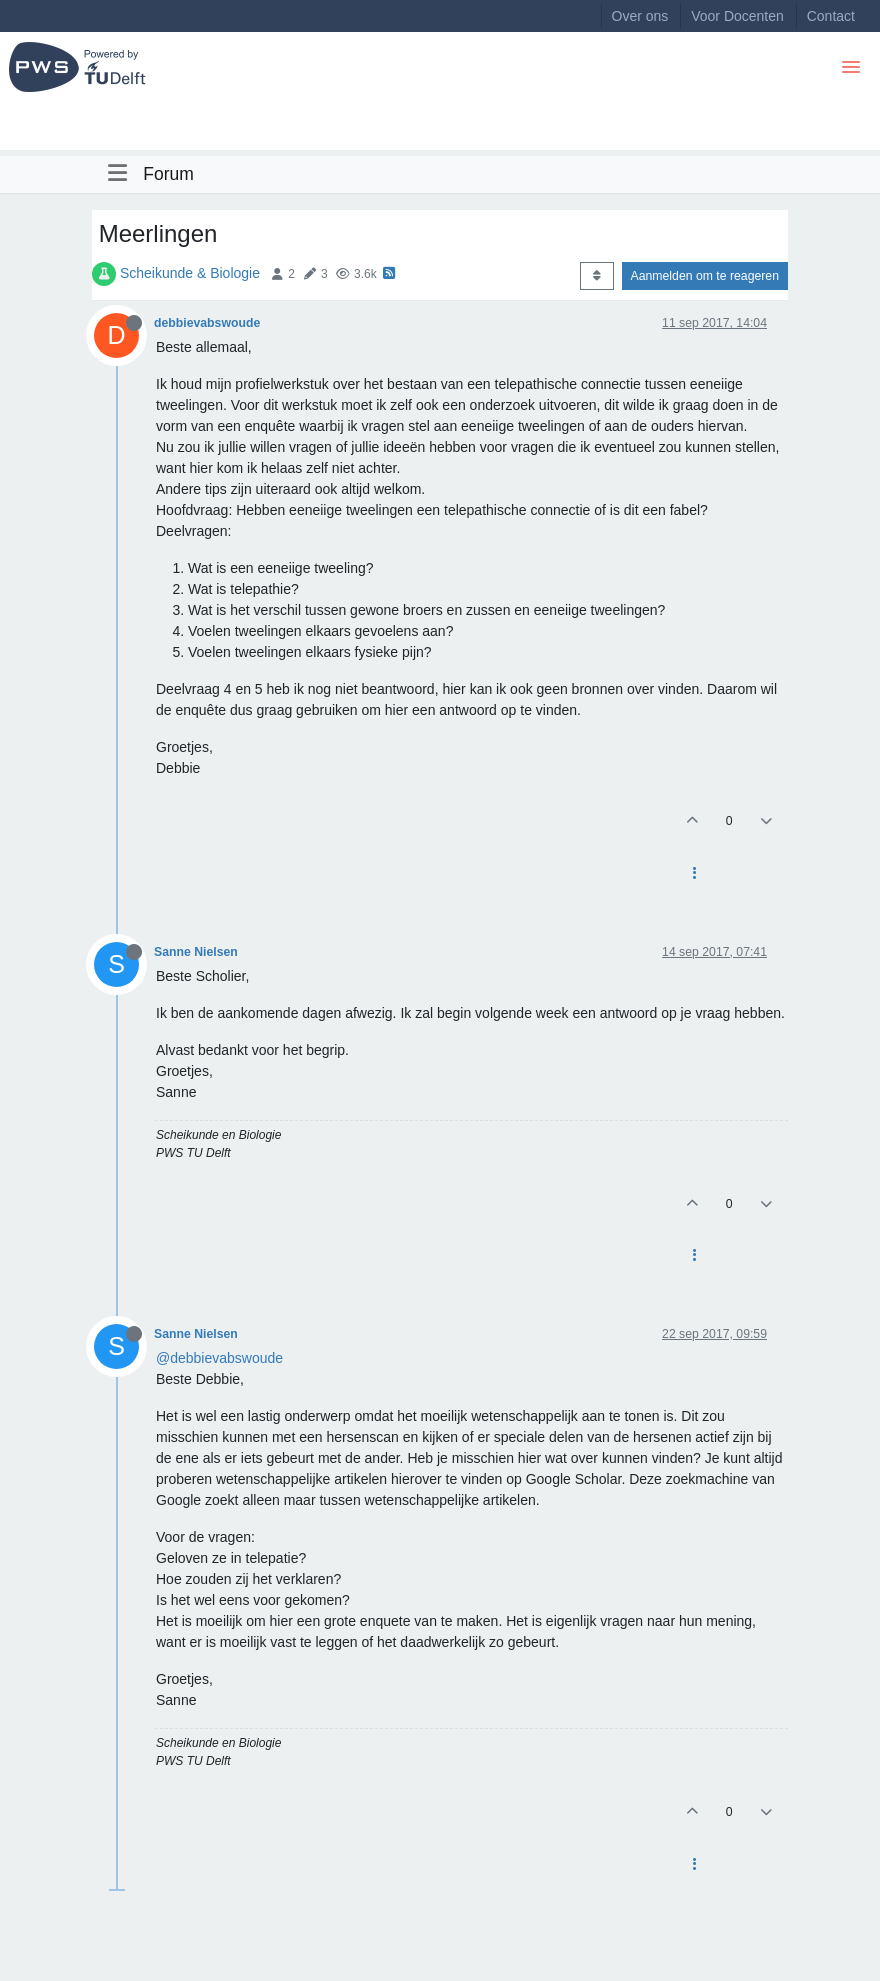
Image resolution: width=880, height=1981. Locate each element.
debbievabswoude (207, 323)
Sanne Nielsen (196, 952)
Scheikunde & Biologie (190, 273)
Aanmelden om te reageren (705, 276)
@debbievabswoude (219, 1358)
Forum (168, 174)
